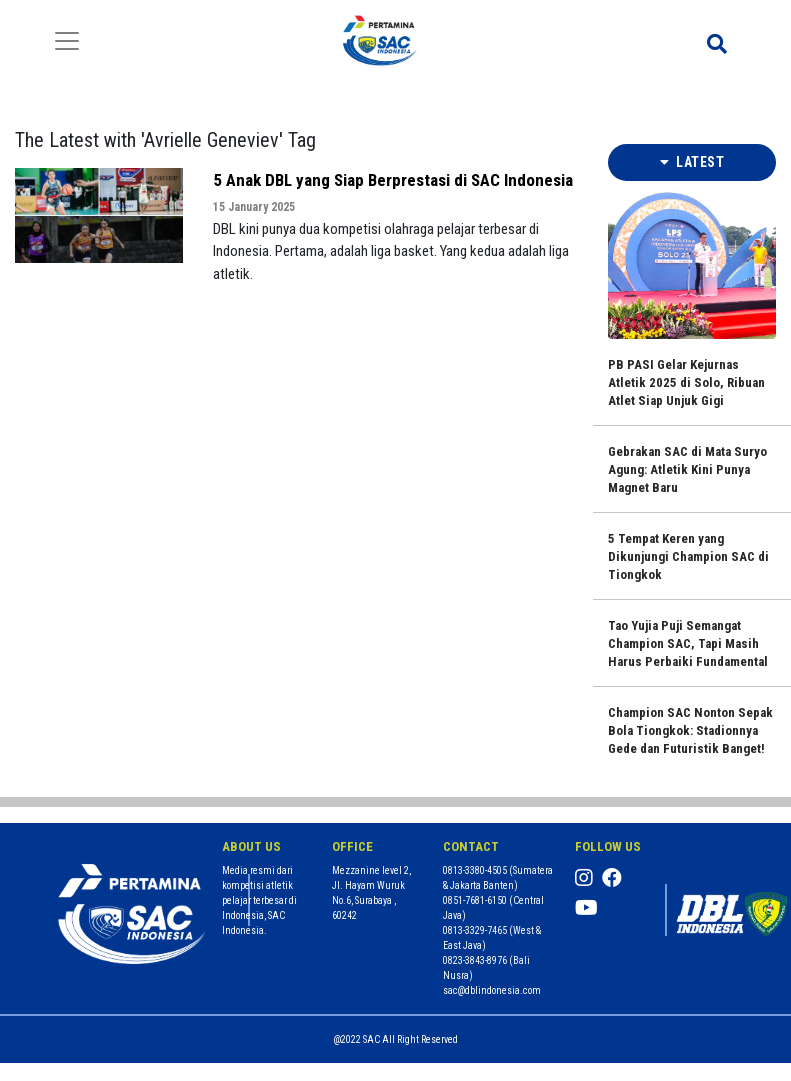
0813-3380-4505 (475, 870)
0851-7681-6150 (475, 900)
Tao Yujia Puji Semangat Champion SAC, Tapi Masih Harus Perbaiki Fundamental (688, 643)
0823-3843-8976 (475, 960)
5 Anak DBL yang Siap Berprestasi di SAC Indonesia (393, 180)
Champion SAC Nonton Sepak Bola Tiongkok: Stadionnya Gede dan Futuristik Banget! (690, 730)
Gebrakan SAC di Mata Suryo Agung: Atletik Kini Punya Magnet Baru (687, 469)
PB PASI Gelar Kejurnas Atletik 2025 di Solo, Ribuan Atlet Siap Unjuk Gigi (686, 382)
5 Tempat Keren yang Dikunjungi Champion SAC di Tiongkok (688, 556)
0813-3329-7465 (475, 930)
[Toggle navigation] (67, 41)
